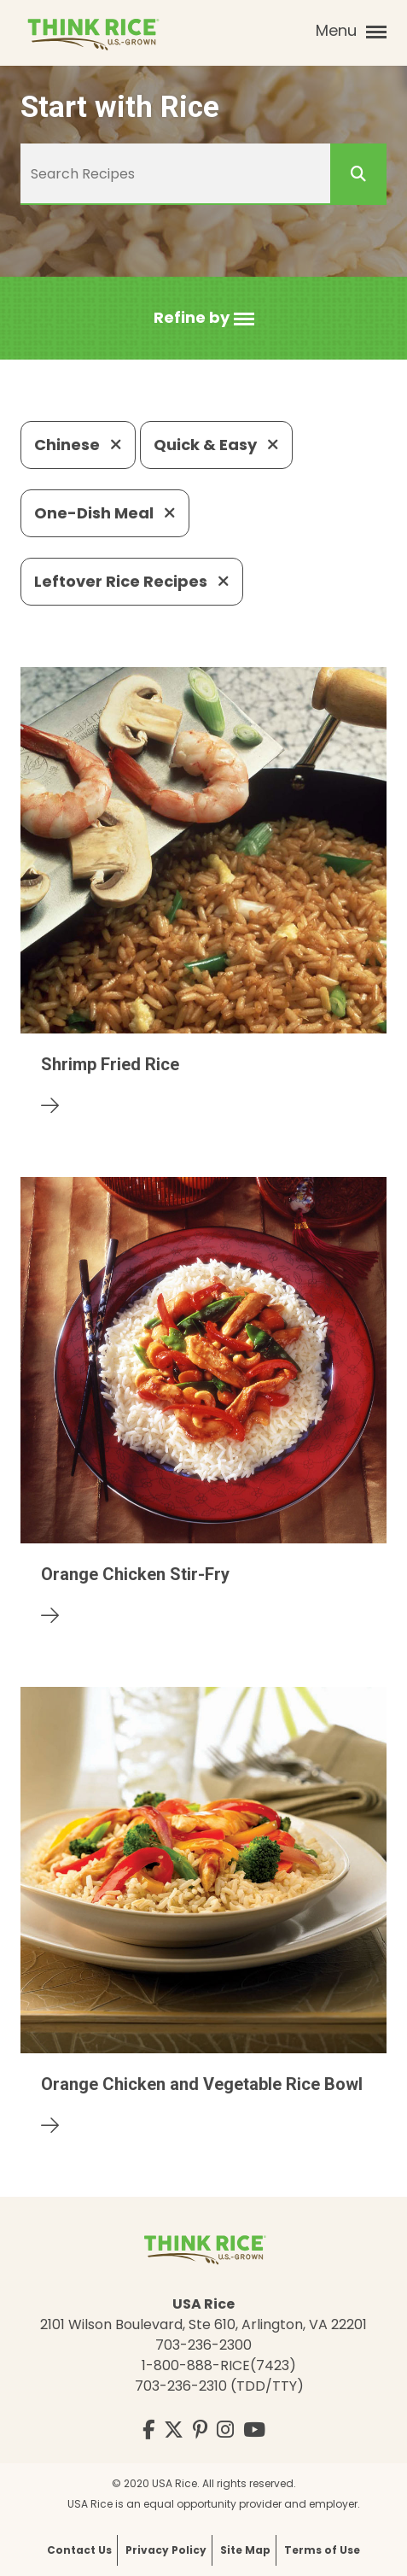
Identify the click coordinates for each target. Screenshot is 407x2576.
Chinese (78, 444)
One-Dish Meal (105, 513)
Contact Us (79, 2550)
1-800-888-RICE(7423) (219, 2365)
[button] (204, 318)
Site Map (245, 2550)
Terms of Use (322, 2550)
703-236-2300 (203, 2345)
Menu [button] (351, 31)
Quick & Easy (216, 444)
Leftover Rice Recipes (132, 581)
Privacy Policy (165, 2550)
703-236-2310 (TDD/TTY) (219, 2386)
